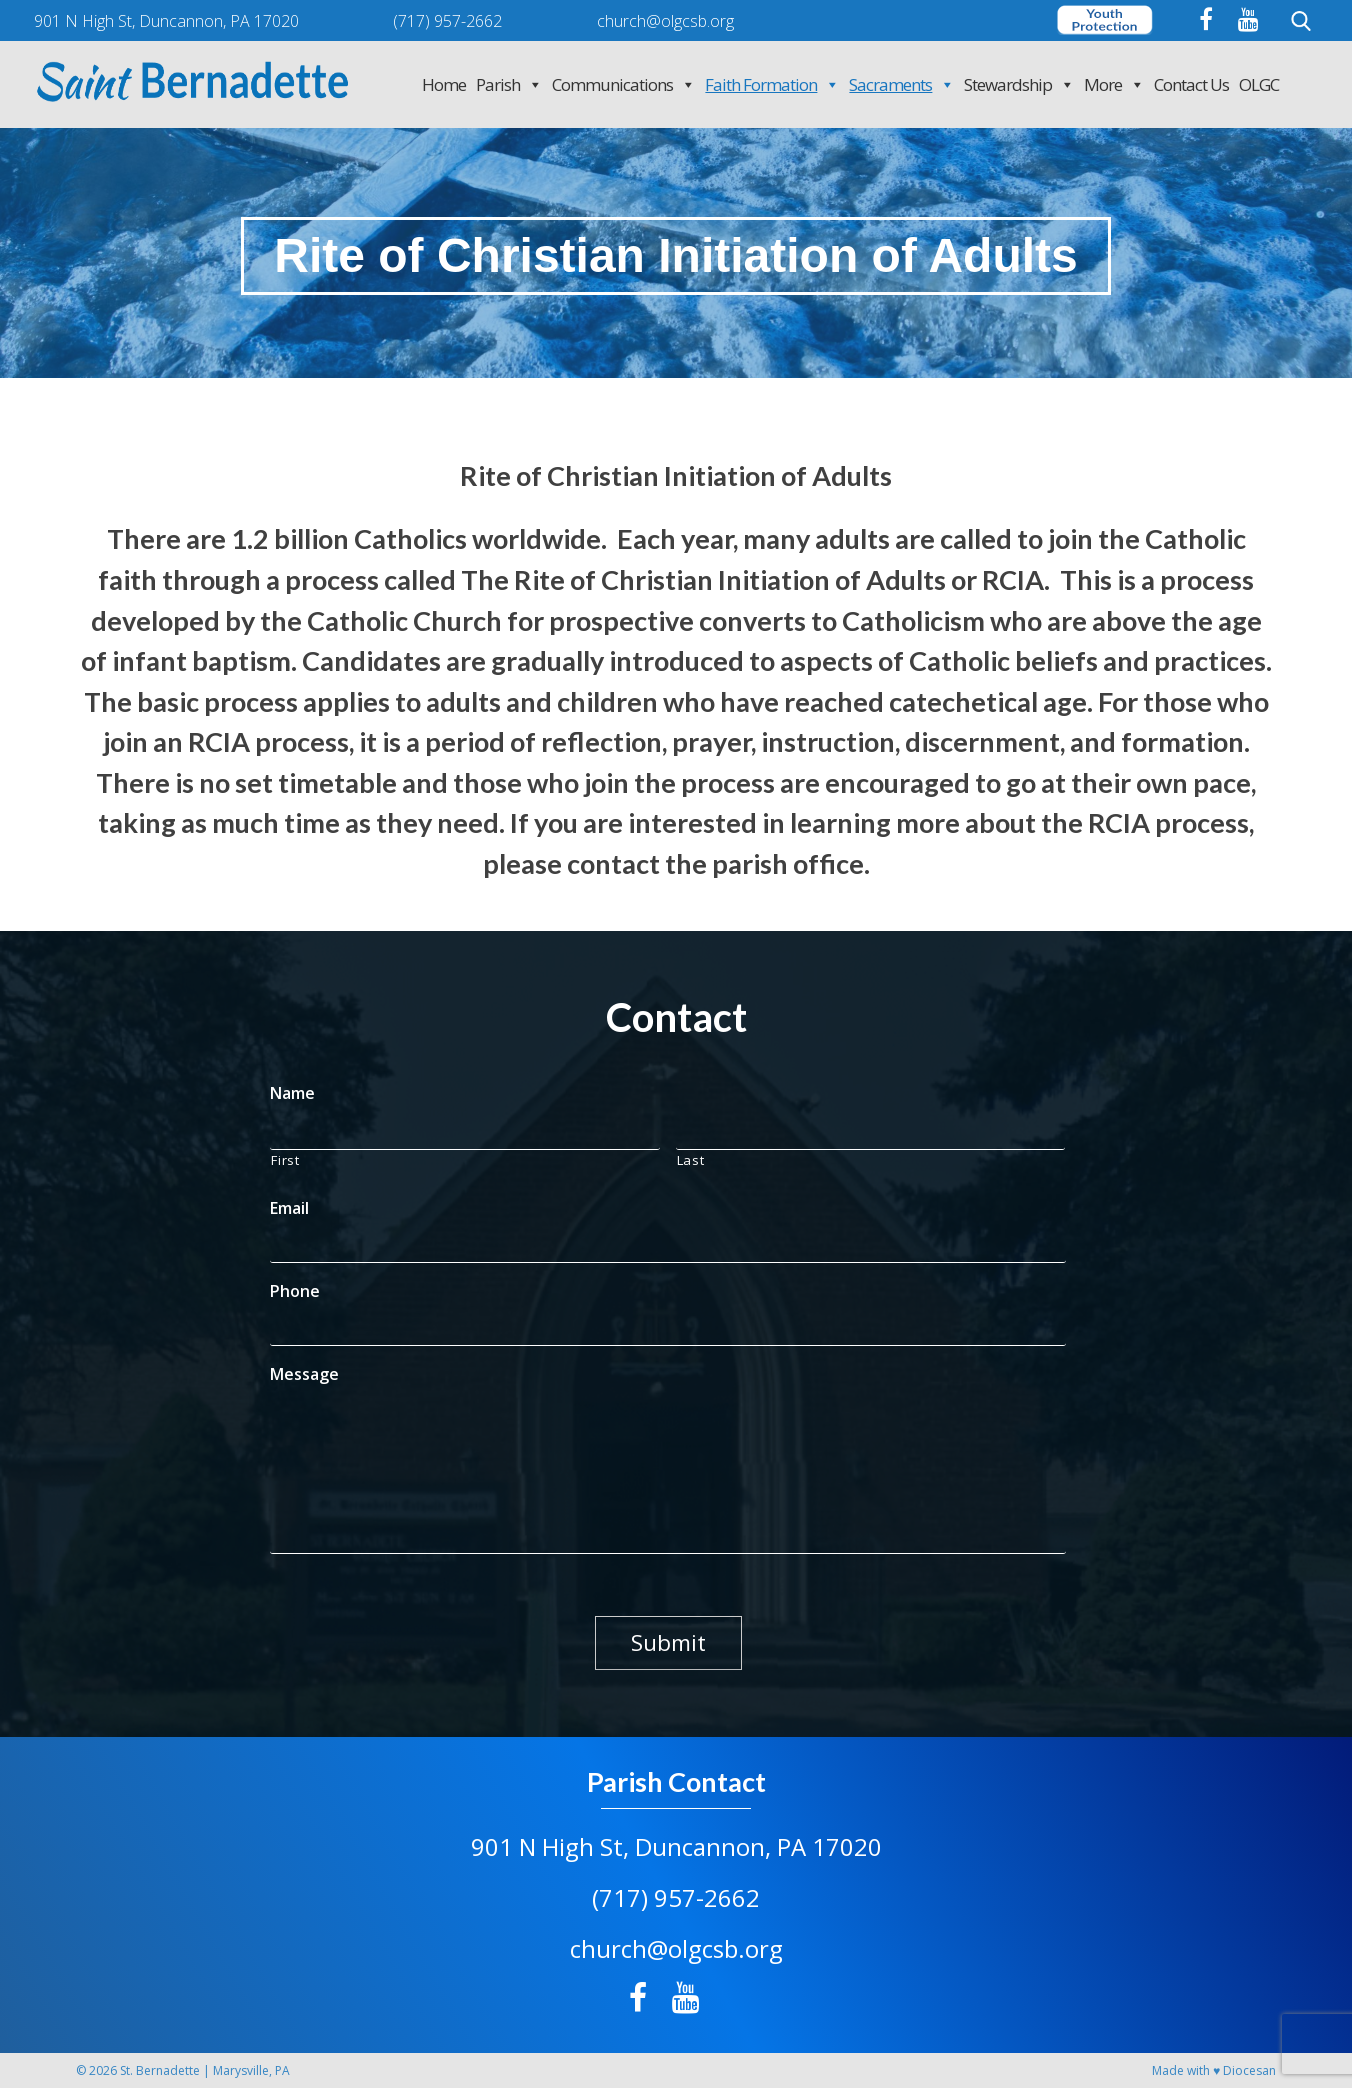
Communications (623, 84)
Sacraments (901, 84)
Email (289, 1208)
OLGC (1259, 84)
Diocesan (1249, 2070)
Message (304, 1374)
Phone (295, 1291)
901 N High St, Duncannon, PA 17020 (676, 1846)
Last (691, 1160)
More (1114, 84)
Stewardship (1019, 84)
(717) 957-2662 (676, 1897)
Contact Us (1191, 84)
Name (292, 1093)
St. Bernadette (160, 2070)
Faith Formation (772, 84)
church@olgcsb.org (676, 1948)
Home (444, 84)
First (285, 1160)
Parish (509, 84)
